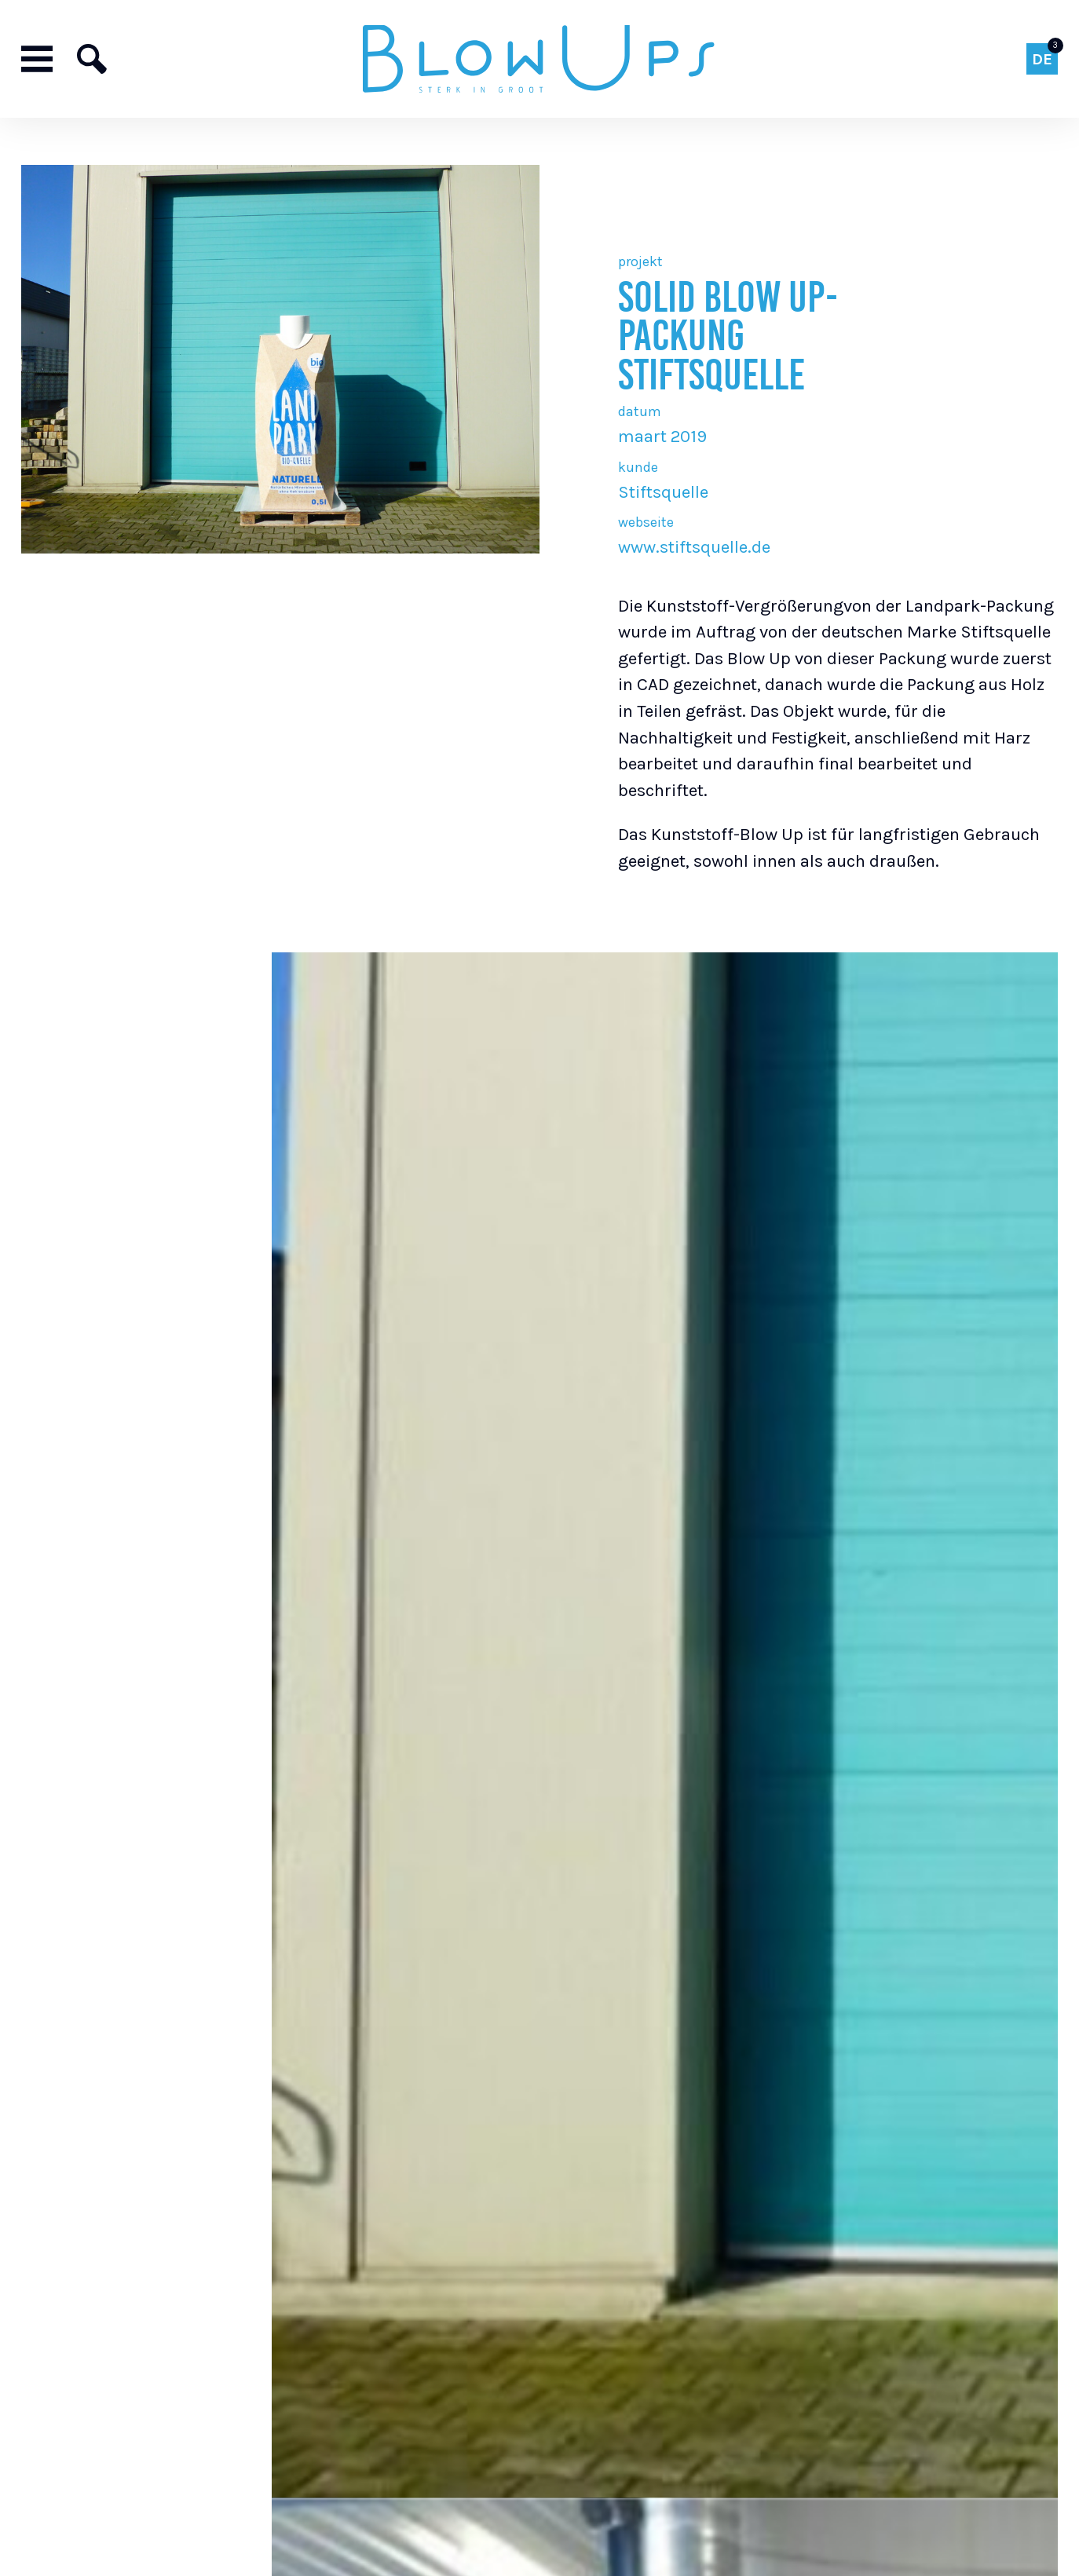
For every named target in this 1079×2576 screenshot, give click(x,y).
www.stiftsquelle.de (694, 546)
